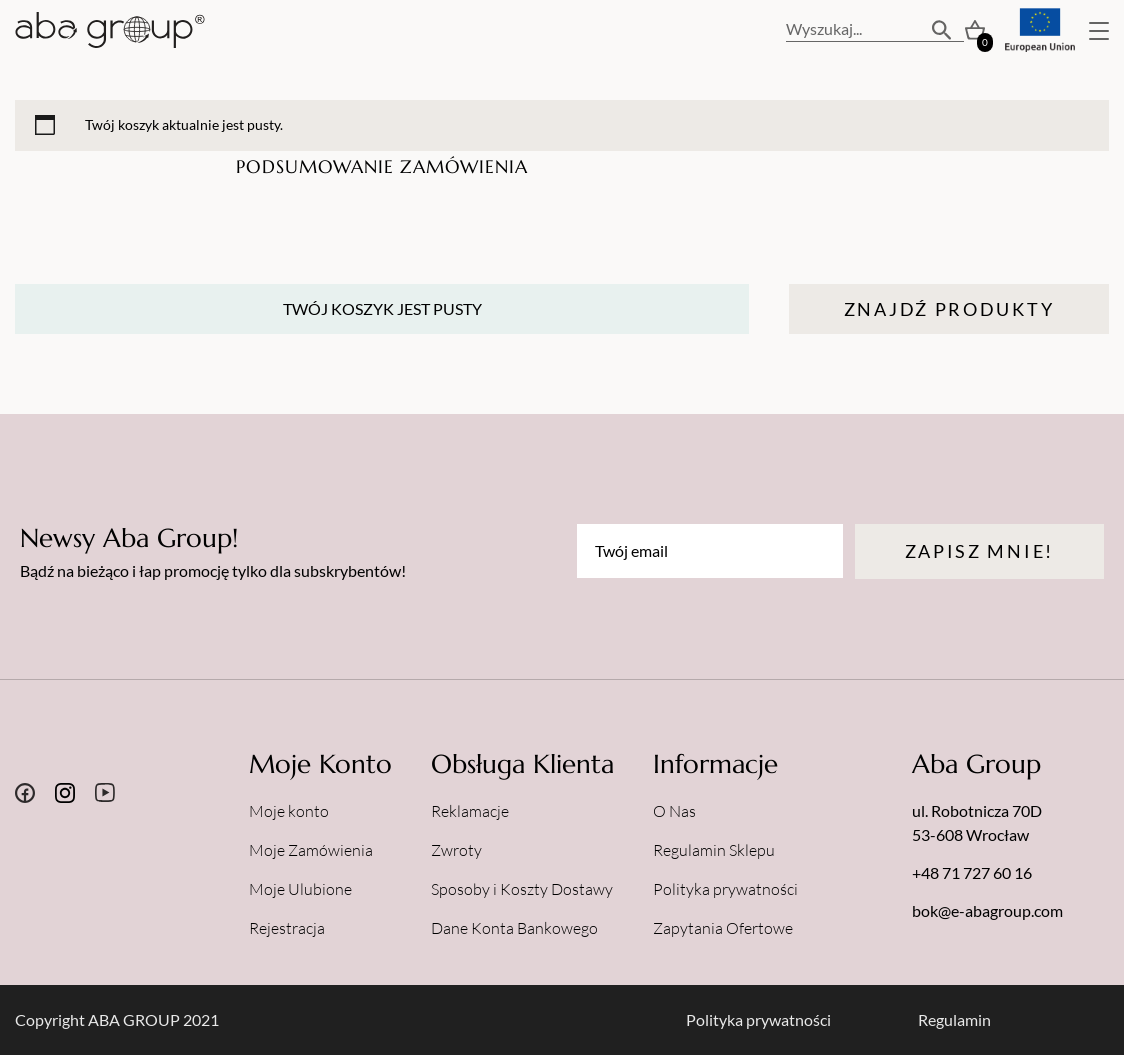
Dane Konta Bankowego (514, 928)
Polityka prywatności (725, 889)
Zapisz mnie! (979, 551)
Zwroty (456, 850)
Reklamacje (470, 811)
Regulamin (954, 1019)
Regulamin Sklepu (714, 850)
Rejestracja (287, 928)
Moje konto (289, 811)
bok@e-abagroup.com (987, 910)
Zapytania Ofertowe (723, 928)
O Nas (674, 811)
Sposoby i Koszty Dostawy (522, 889)
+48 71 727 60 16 (972, 872)
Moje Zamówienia (311, 850)
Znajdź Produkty (949, 309)
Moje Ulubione (300, 889)
